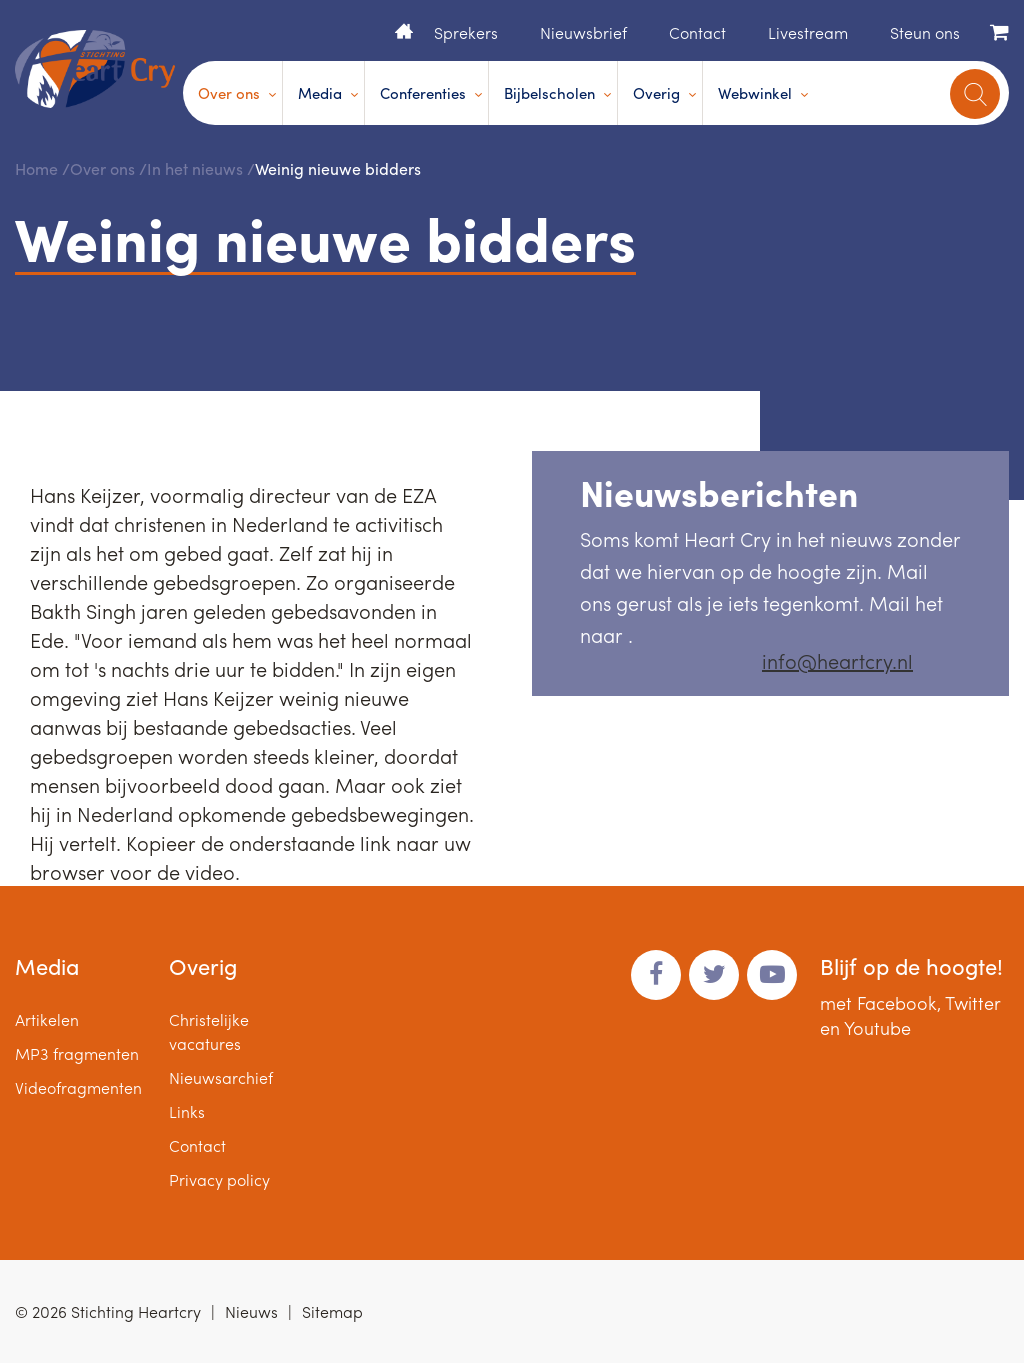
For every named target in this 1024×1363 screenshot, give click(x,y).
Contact (697, 32)
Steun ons (925, 32)
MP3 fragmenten (77, 1053)
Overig (656, 93)
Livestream (808, 32)
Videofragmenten (78, 1087)
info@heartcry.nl (837, 660)
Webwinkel (755, 93)
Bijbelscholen (549, 93)
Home (404, 31)
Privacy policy (219, 1179)
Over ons (229, 93)
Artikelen (47, 1019)
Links (187, 1111)
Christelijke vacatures (209, 1031)
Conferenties (423, 93)
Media (320, 93)
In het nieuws (195, 168)
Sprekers (466, 32)
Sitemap (332, 1311)
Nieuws (251, 1311)
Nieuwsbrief (583, 32)
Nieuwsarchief (221, 1077)
